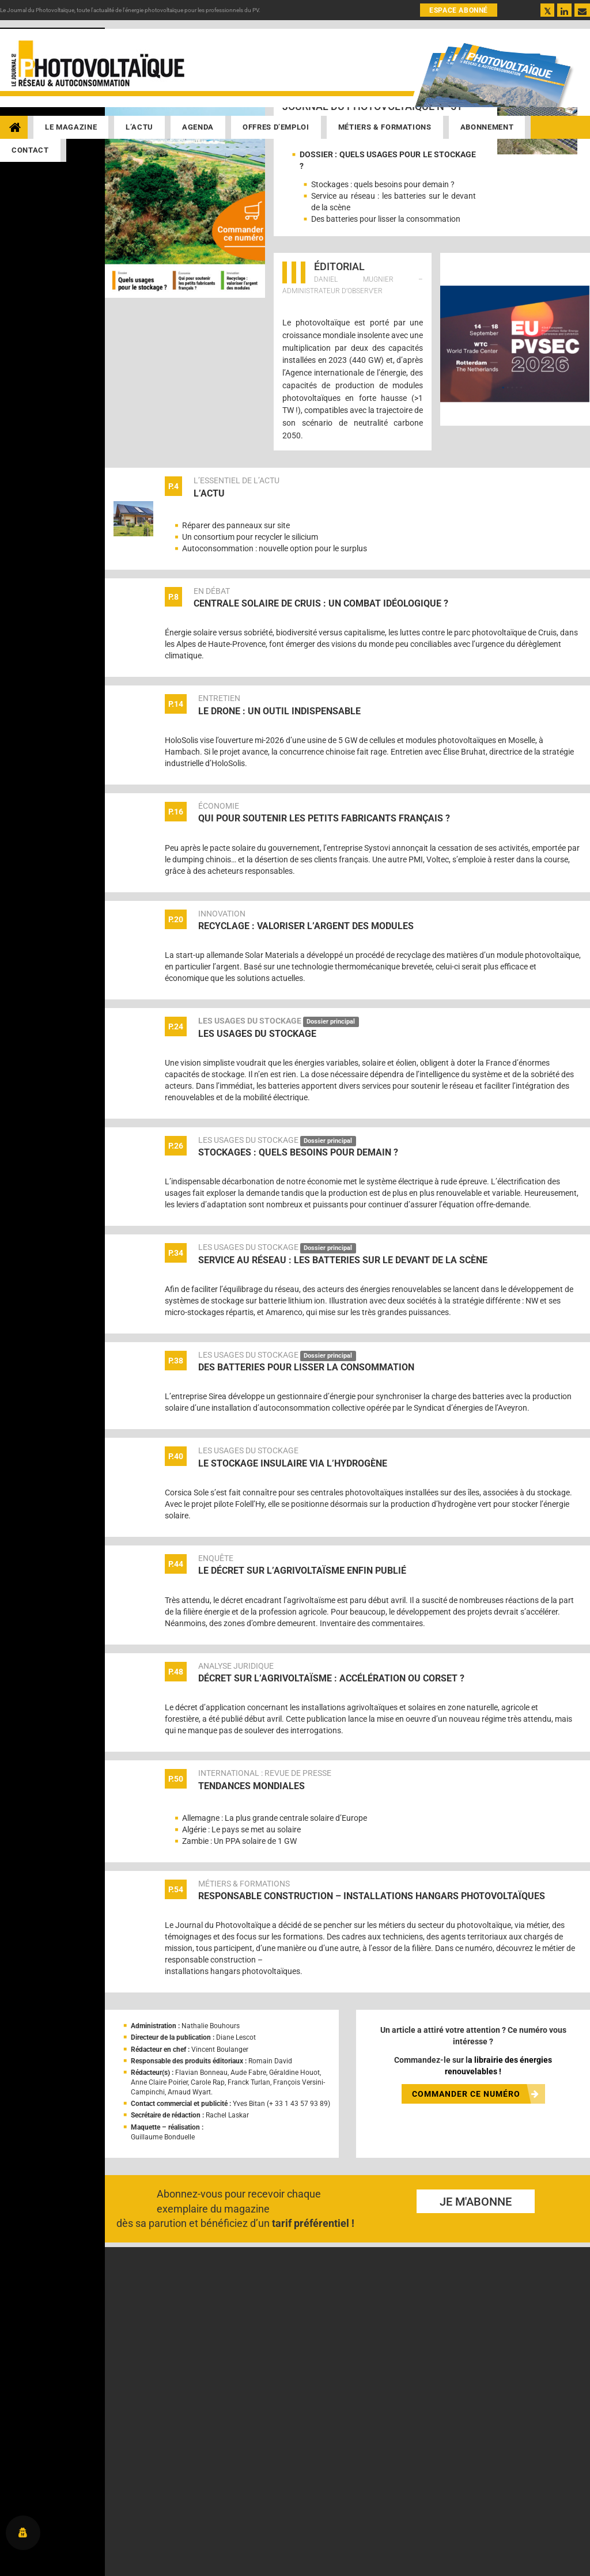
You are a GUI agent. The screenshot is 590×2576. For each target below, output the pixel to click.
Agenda (198, 127)
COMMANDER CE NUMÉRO (475, 2093)
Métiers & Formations (385, 127)
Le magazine (71, 127)
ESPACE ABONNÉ (458, 10)
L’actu (139, 127)
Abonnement (487, 127)
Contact (30, 150)
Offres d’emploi (276, 127)
